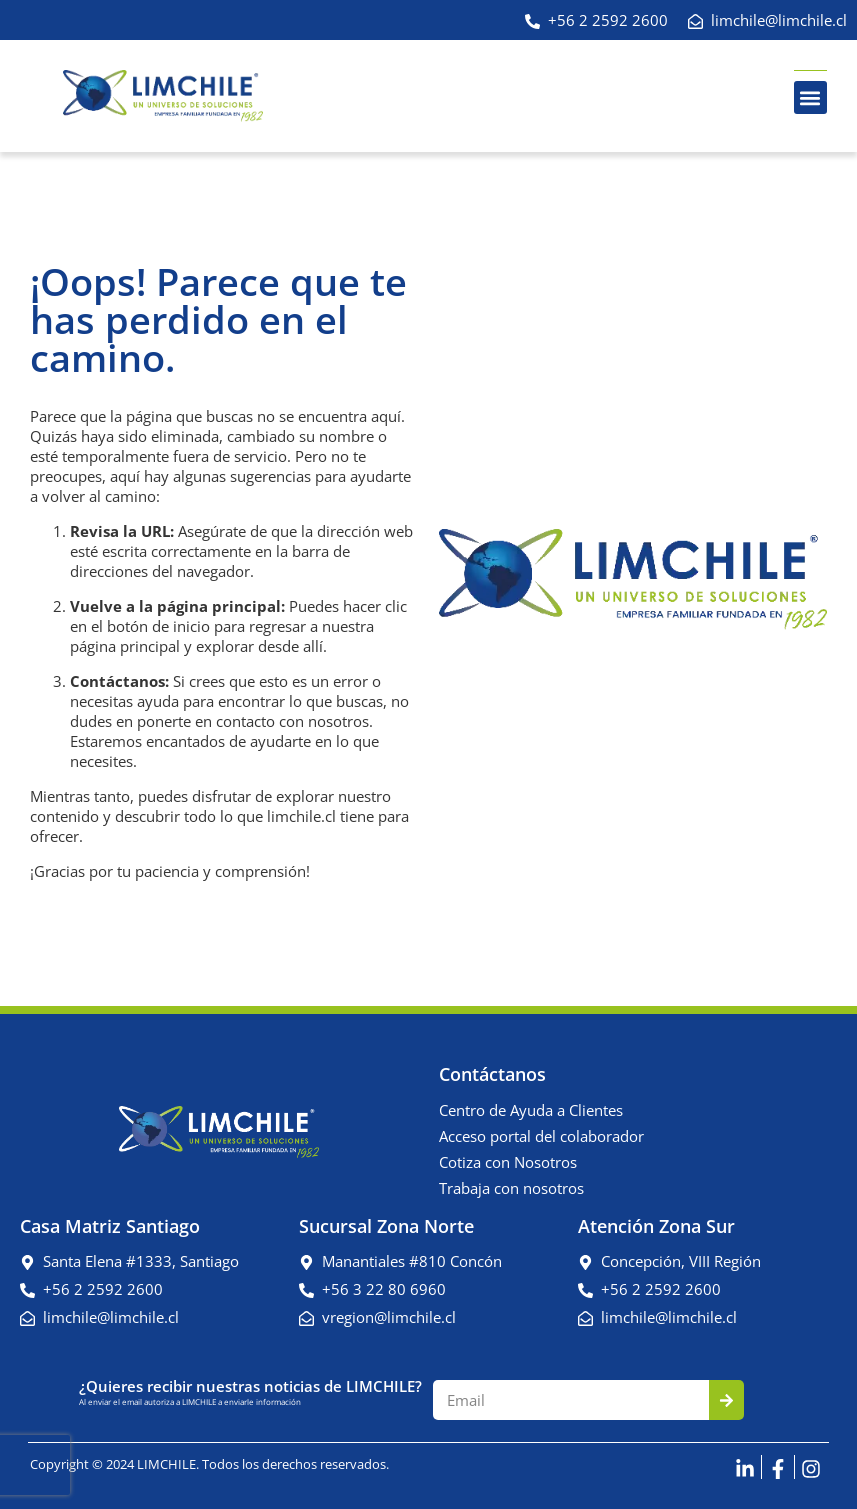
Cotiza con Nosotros (508, 1162)
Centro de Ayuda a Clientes (531, 1110)
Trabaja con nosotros (511, 1188)
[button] (810, 97)
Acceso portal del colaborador (541, 1136)
